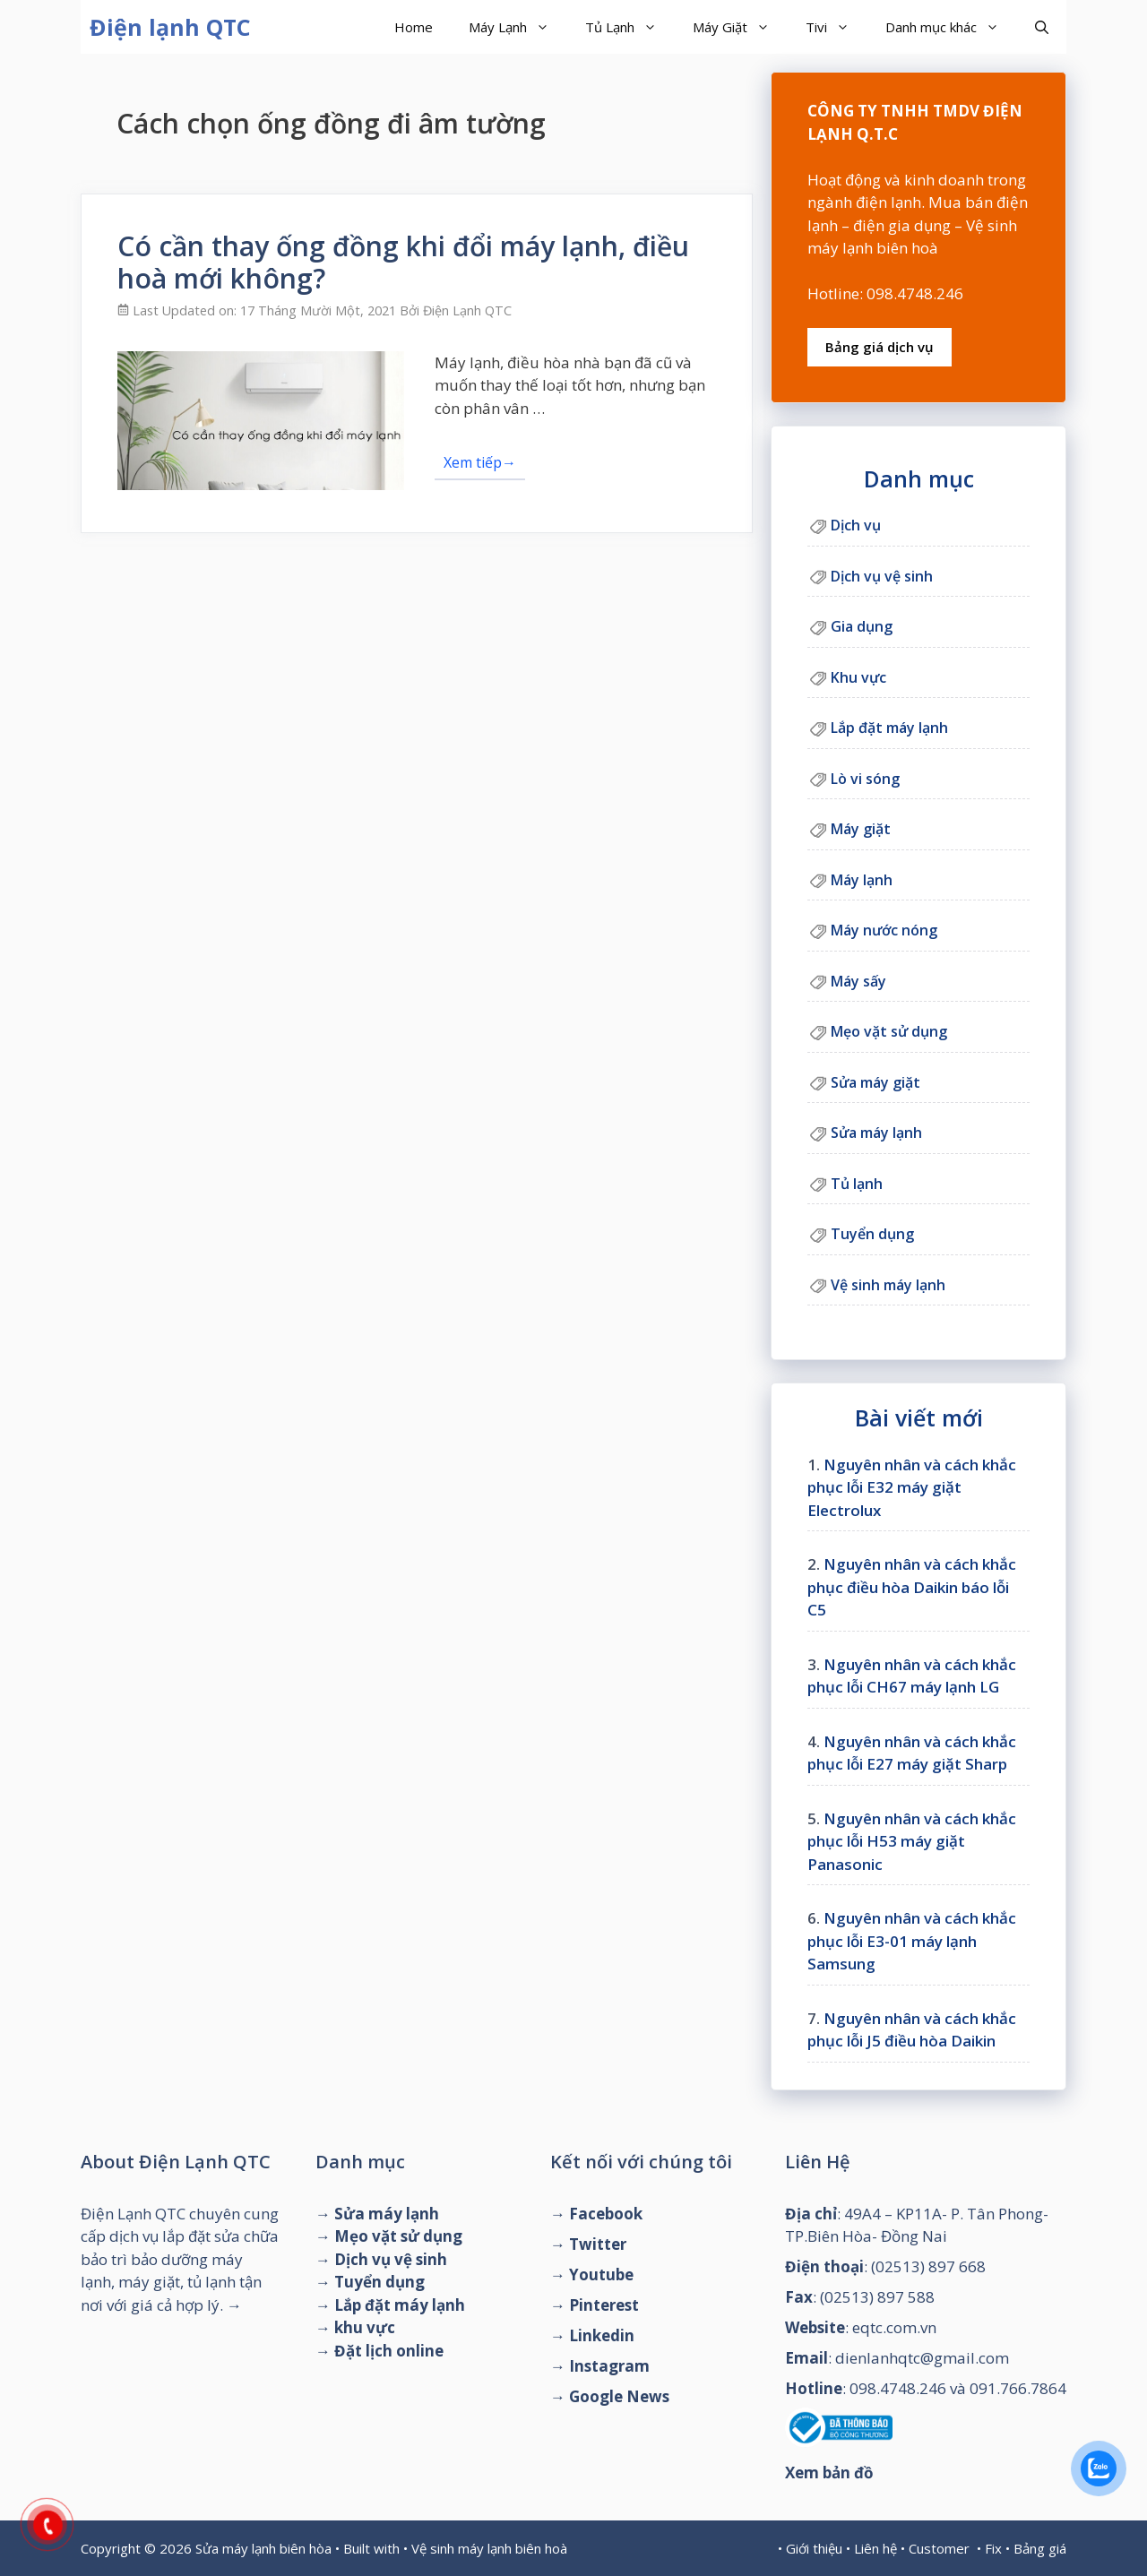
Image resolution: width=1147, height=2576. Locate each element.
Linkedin (601, 2335)
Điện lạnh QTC (170, 27)
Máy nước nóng (884, 930)
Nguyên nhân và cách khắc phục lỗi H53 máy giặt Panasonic (911, 1841)
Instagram (609, 2366)
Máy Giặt (740, 27)
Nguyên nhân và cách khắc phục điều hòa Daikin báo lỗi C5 (911, 1587)
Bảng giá (1039, 2548)
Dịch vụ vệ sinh (882, 576)
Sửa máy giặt (875, 1082)
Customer (939, 2548)
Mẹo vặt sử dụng (889, 1031)
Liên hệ (875, 2548)
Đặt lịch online (389, 2350)
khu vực (364, 2327)
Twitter (597, 2244)
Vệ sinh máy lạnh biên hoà (489, 2548)
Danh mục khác (951, 27)
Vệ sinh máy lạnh (888, 1285)
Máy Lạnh (518, 27)
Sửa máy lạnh (876, 1132)
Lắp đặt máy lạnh (889, 727)
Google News (619, 2396)
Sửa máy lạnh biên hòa (263, 2548)
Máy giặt (861, 829)
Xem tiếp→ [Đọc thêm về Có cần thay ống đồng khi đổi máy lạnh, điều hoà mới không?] (480, 462)
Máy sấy (858, 981)
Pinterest (604, 2305)
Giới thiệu (814, 2548)
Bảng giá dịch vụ (879, 347)
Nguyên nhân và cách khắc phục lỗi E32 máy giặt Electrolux (911, 1487)
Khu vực (858, 677)
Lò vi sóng (865, 778)
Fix (993, 2548)
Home (413, 27)
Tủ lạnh (857, 1183)
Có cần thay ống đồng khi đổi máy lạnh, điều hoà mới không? (403, 262)
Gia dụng (862, 626)
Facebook (605, 2213)
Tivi (836, 27)
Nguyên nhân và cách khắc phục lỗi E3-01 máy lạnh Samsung (911, 1941)
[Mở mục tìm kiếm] (1041, 27)
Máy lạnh (862, 880)
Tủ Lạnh (630, 27)
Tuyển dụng (872, 1234)
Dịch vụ (856, 525)
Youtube (601, 2274)
